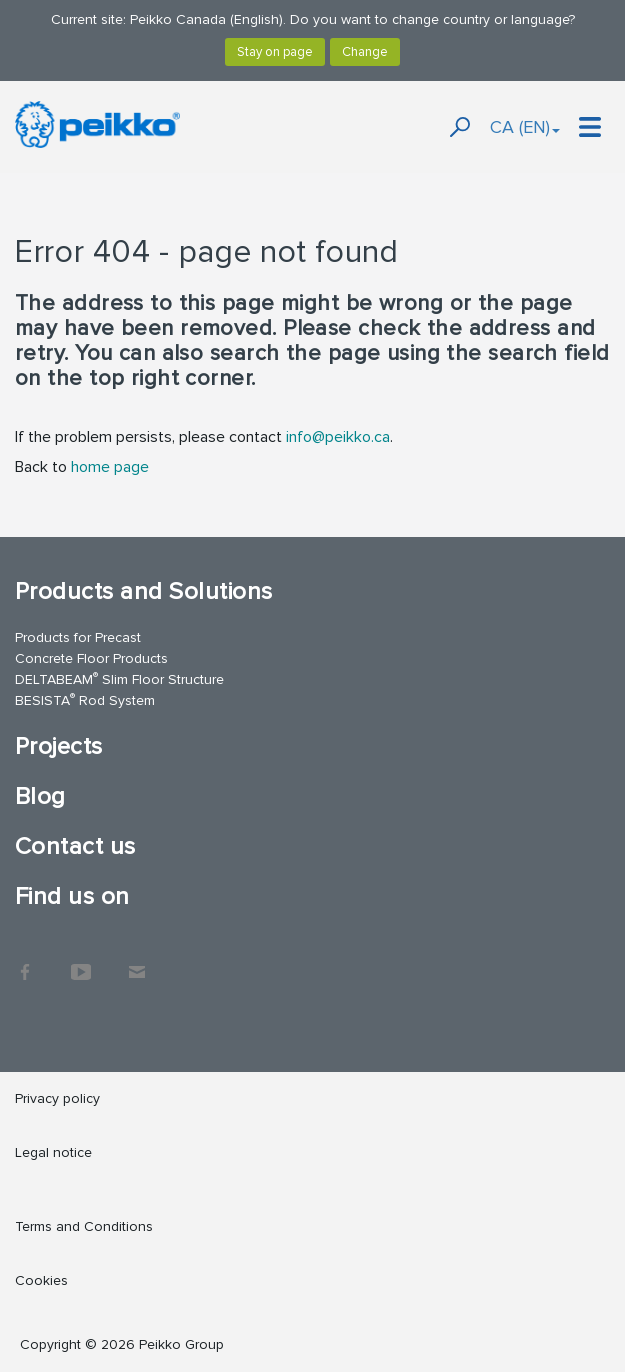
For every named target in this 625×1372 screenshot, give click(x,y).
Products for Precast (78, 637)
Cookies (41, 1280)
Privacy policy (57, 1098)
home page (110, 467)
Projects (59, 746)
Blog (40, 796)
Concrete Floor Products (91, 658)
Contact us (75, 846)
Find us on (72, 896)
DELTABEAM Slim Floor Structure (119, 678)
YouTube (81, 962)
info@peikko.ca (338, 437)
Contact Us (137, 962)
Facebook (25, 962)
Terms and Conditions (84, 1226)
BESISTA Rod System (85, 699)
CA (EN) (525, 127)
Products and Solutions (144, 591)
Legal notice (53, 1152)
